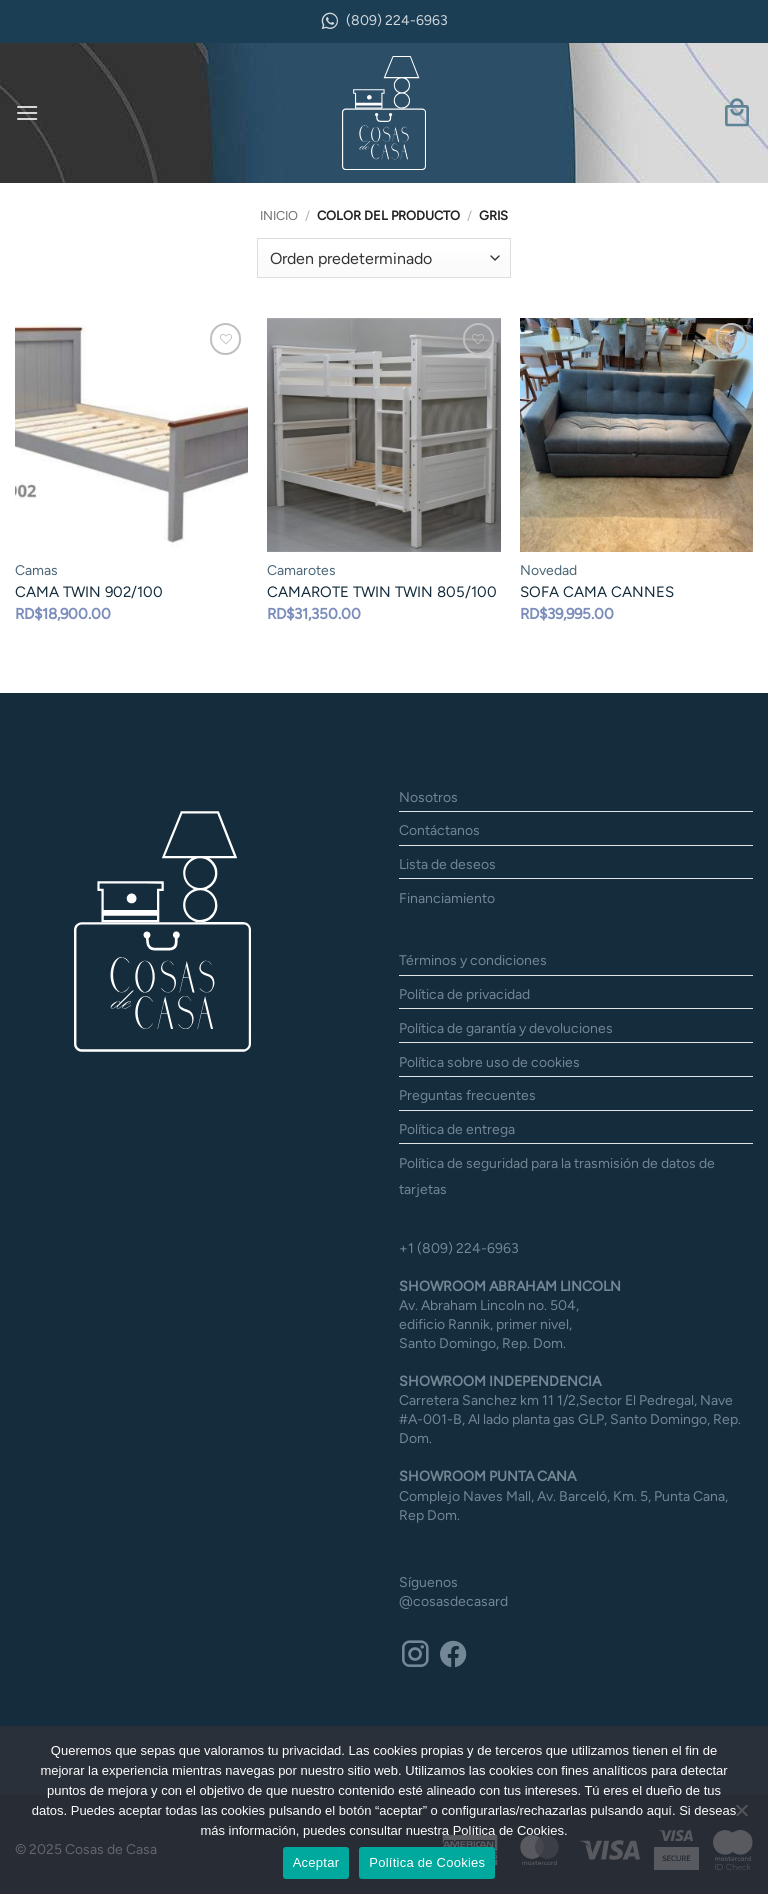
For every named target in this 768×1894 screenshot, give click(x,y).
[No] (741, 1816)
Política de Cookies (427, 1862)
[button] (27, 112)
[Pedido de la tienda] (383, 258)
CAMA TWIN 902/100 (89, 592)
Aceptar (316, 1862)
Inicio (279, 215)
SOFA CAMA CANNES (597, 592)
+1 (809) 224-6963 (459, 1232)
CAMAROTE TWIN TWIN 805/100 (382, 592)
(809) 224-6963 (384, 21)
